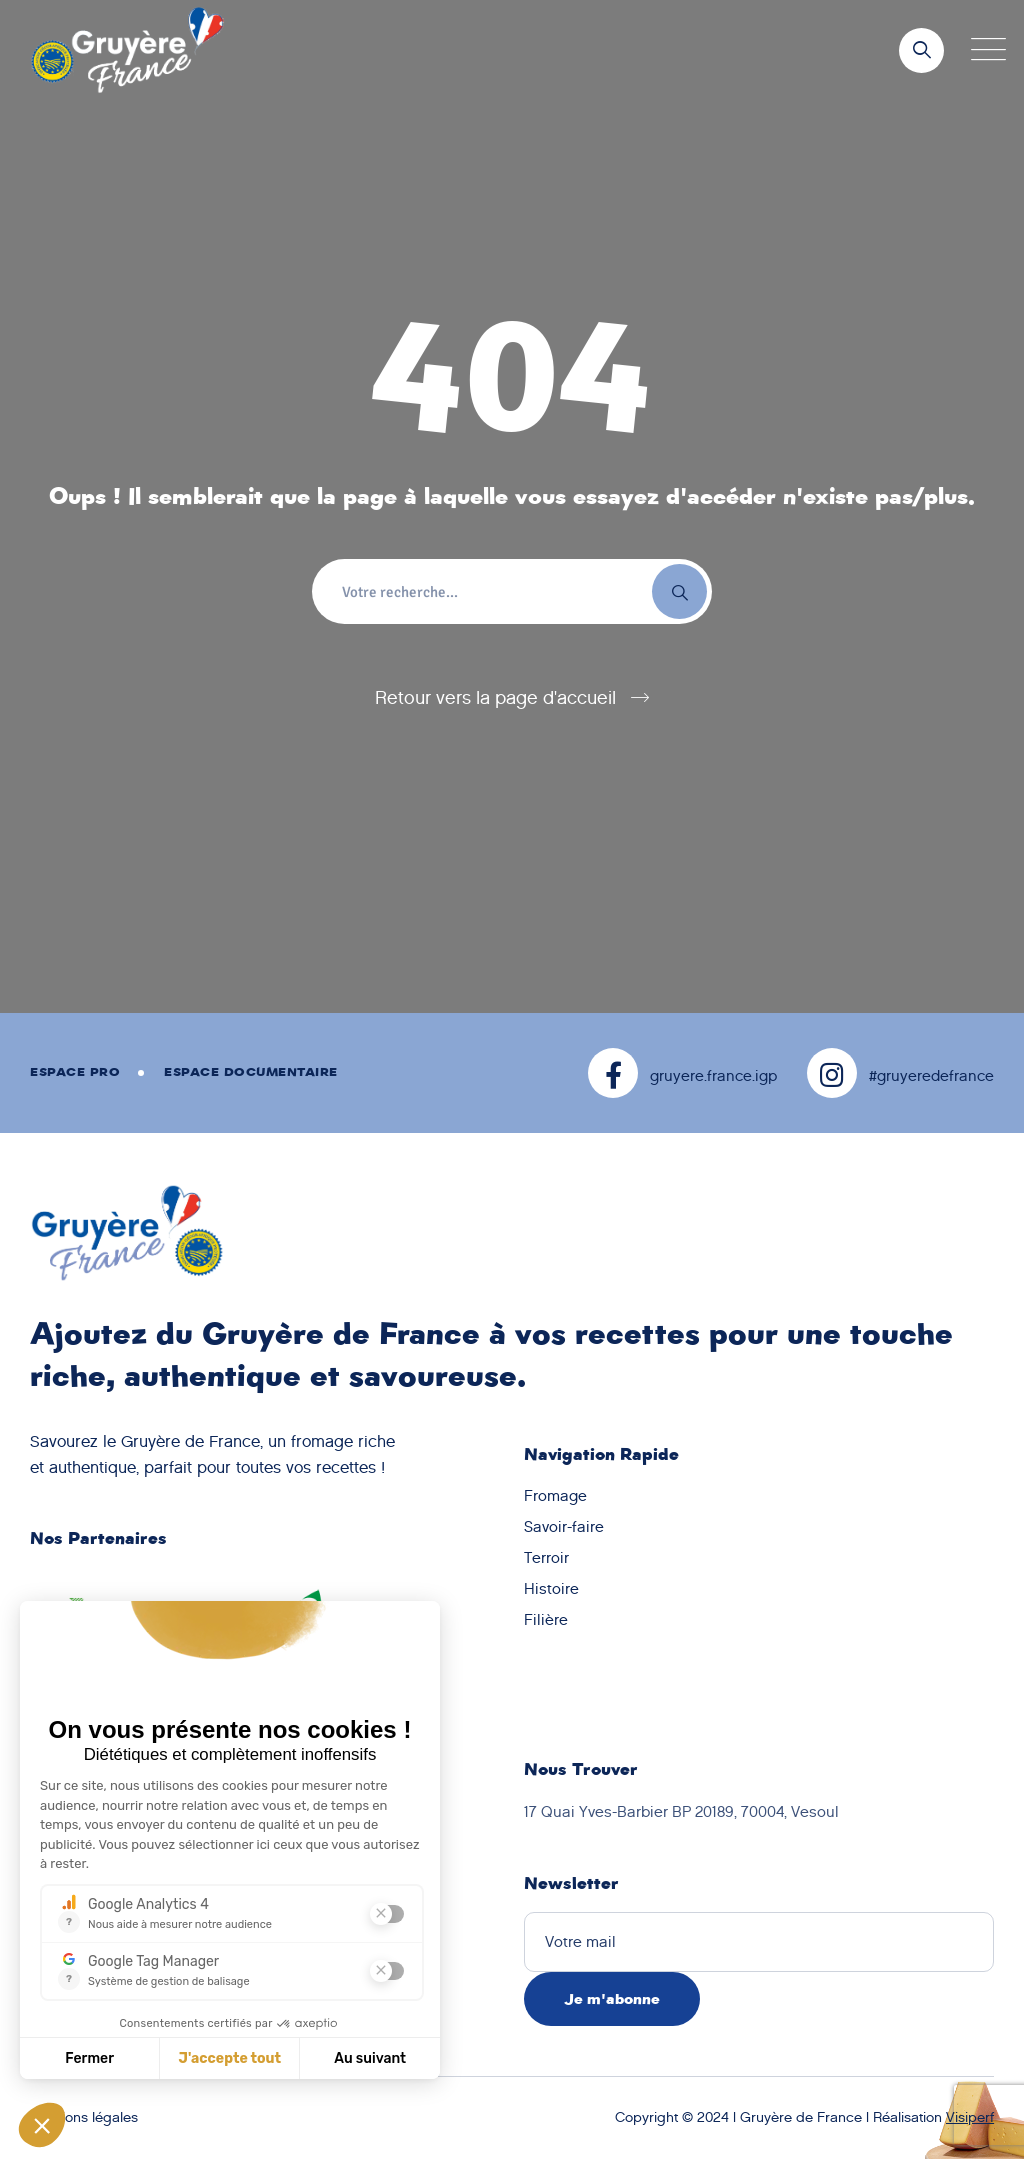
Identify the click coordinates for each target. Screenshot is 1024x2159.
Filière (546, 1620)
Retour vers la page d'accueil (495, 698)
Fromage (555, 1496)
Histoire (551, 1589)
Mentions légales (84, 2117)
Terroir (546, 1558)
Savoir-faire (564, 1527)
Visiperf (970, 2117)
